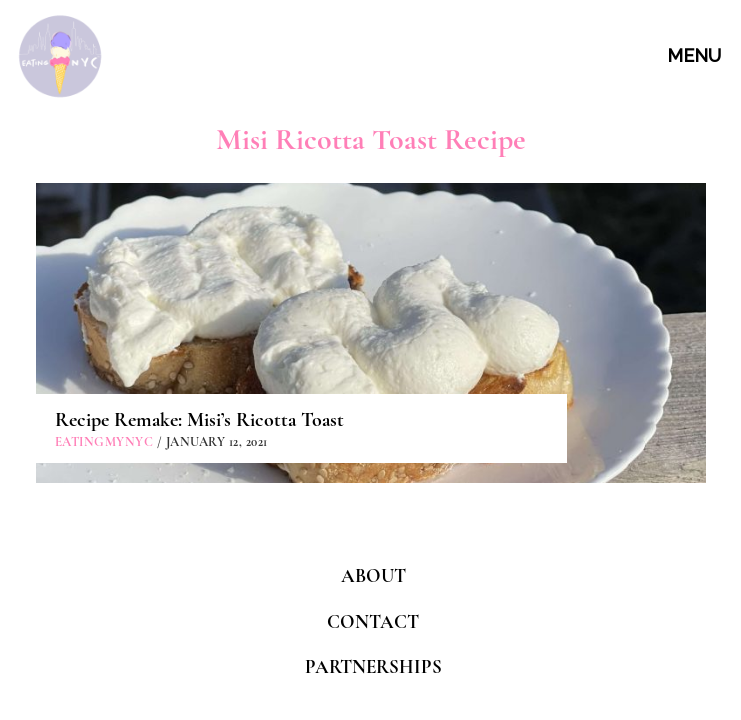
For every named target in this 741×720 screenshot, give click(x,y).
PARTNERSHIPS (373, 666)
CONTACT (373, 621)
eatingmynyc (104, 442)
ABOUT (373, 575)
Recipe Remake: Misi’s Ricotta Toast (199, 420)
